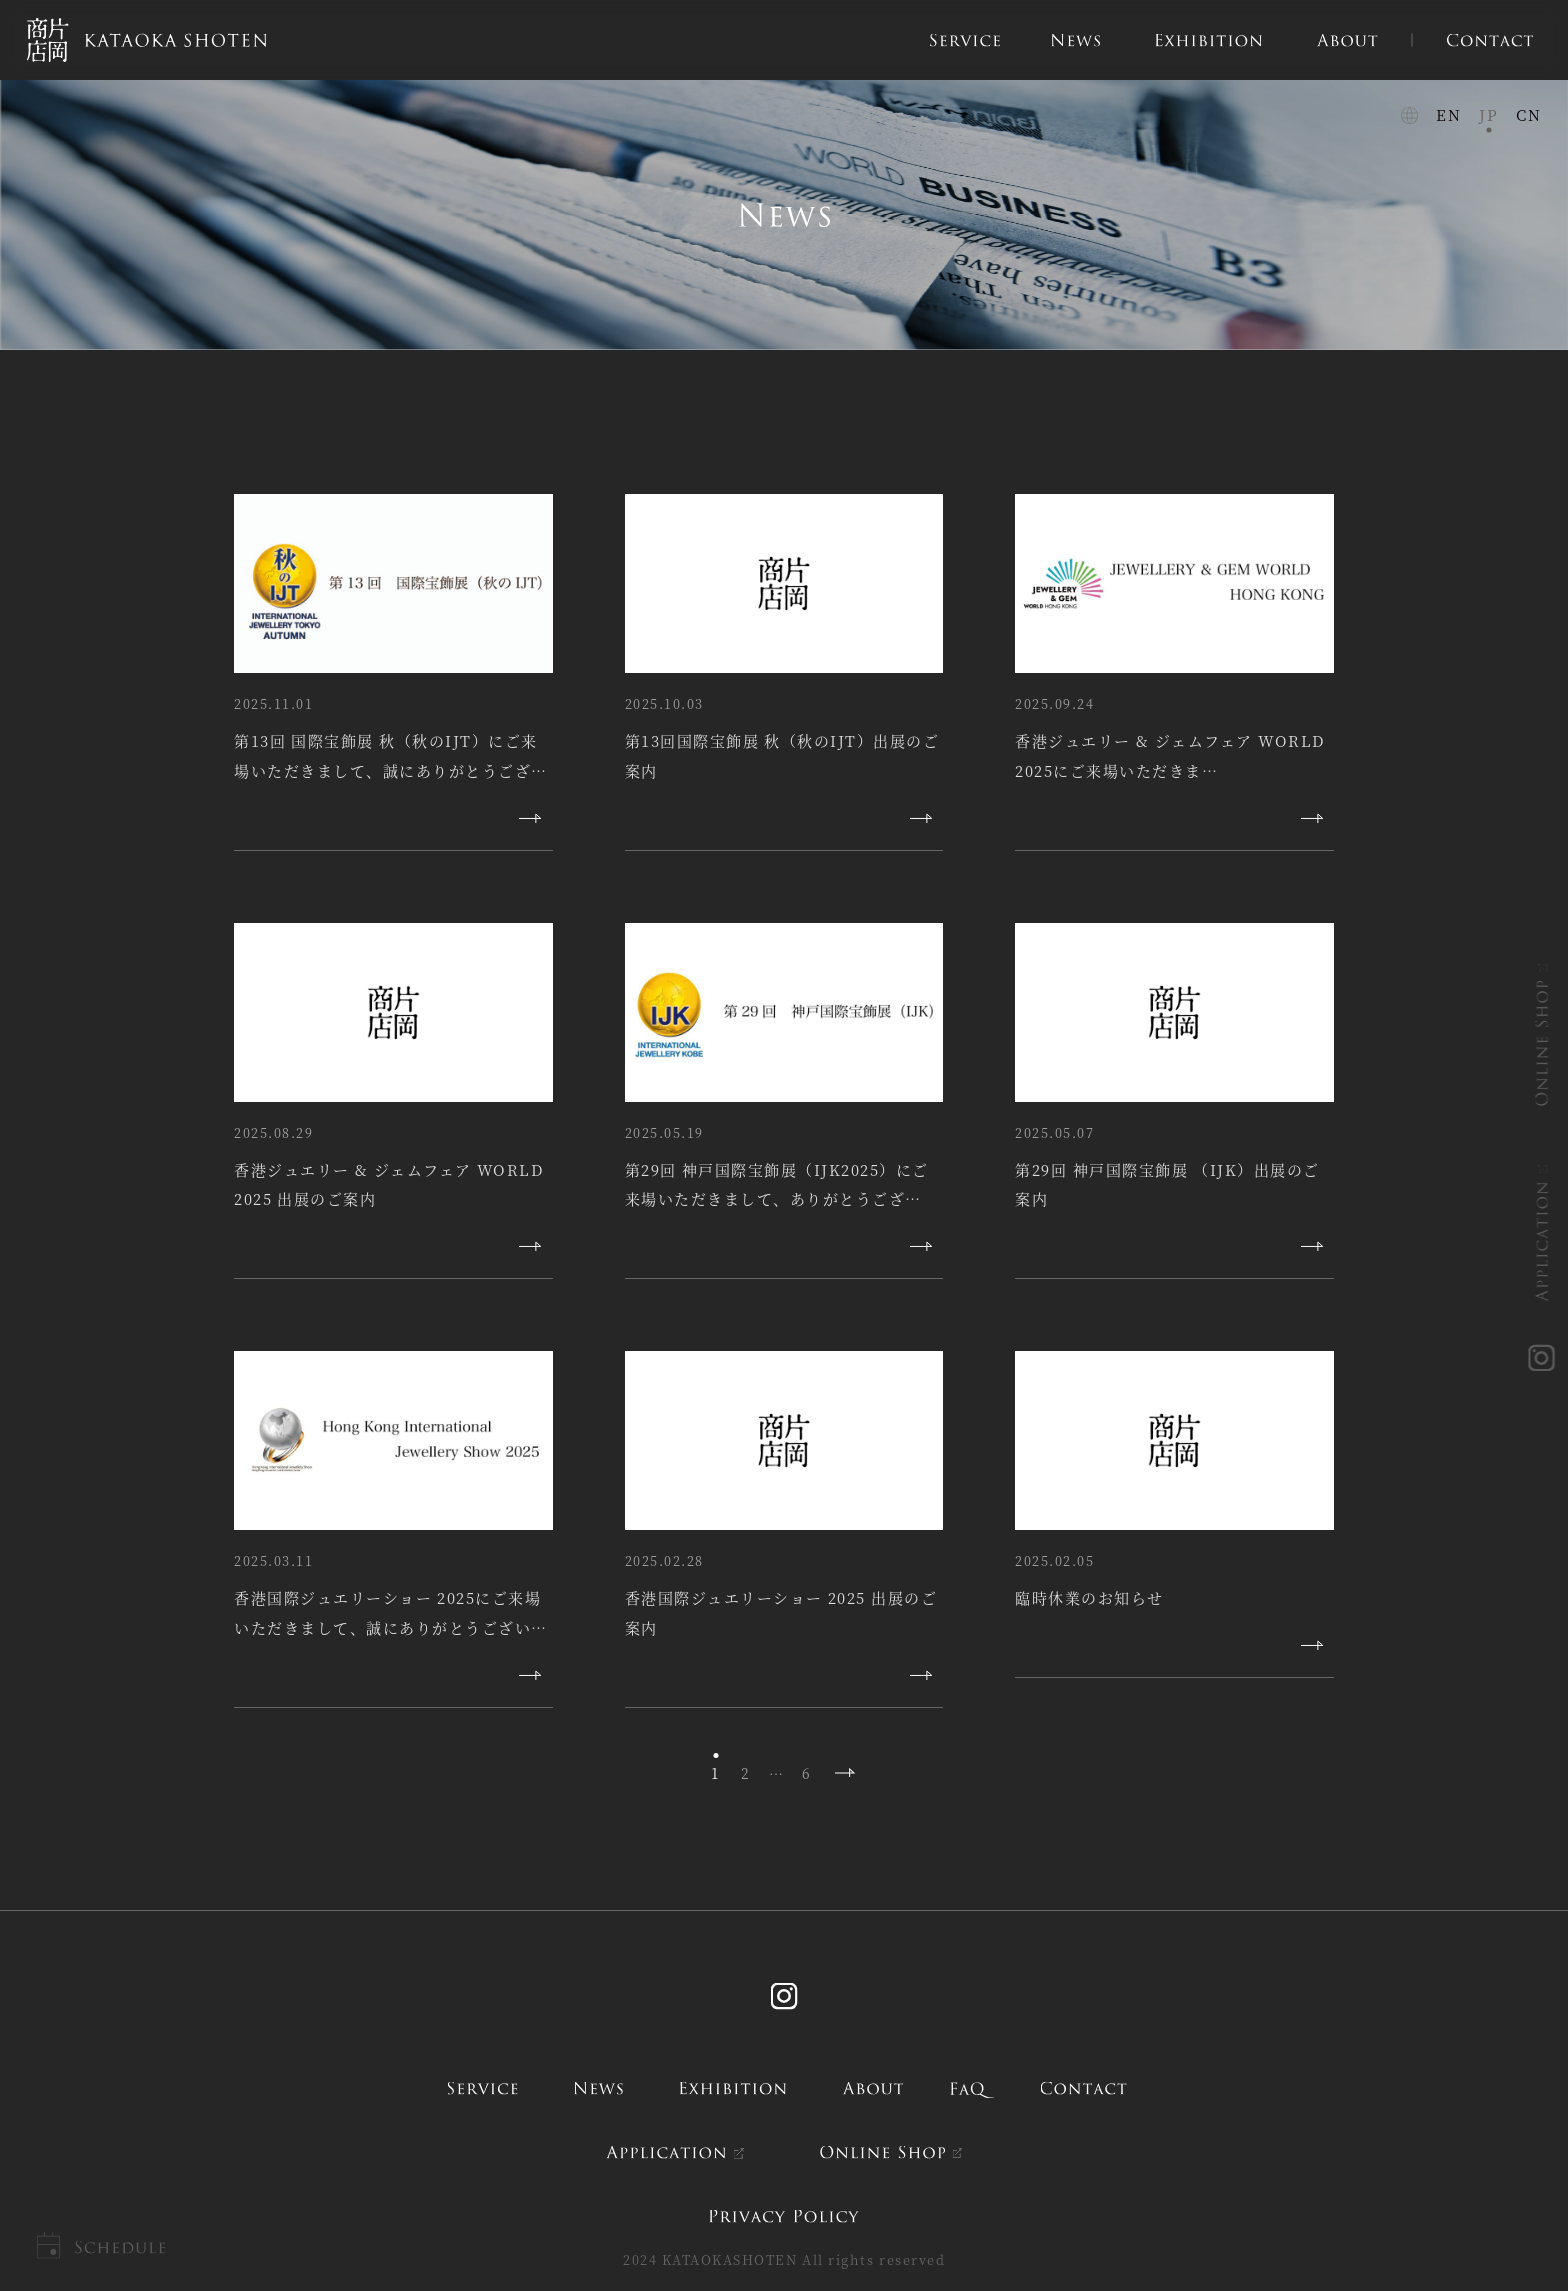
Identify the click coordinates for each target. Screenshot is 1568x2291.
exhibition (734, 2088)
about (872, 2088)
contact (1083, 2088)
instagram (1543, 1359)
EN (1448, 114)
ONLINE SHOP (1543, 1043)
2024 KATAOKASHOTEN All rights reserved (784, 2259)
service (482, 2088)
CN (1528, 114)
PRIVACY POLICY (784, 2216)
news (598, 2088)
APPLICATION (1543, 1241)
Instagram (784, 1996)
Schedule (119, 2247)
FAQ (972, 2088)
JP (1488, 114)
